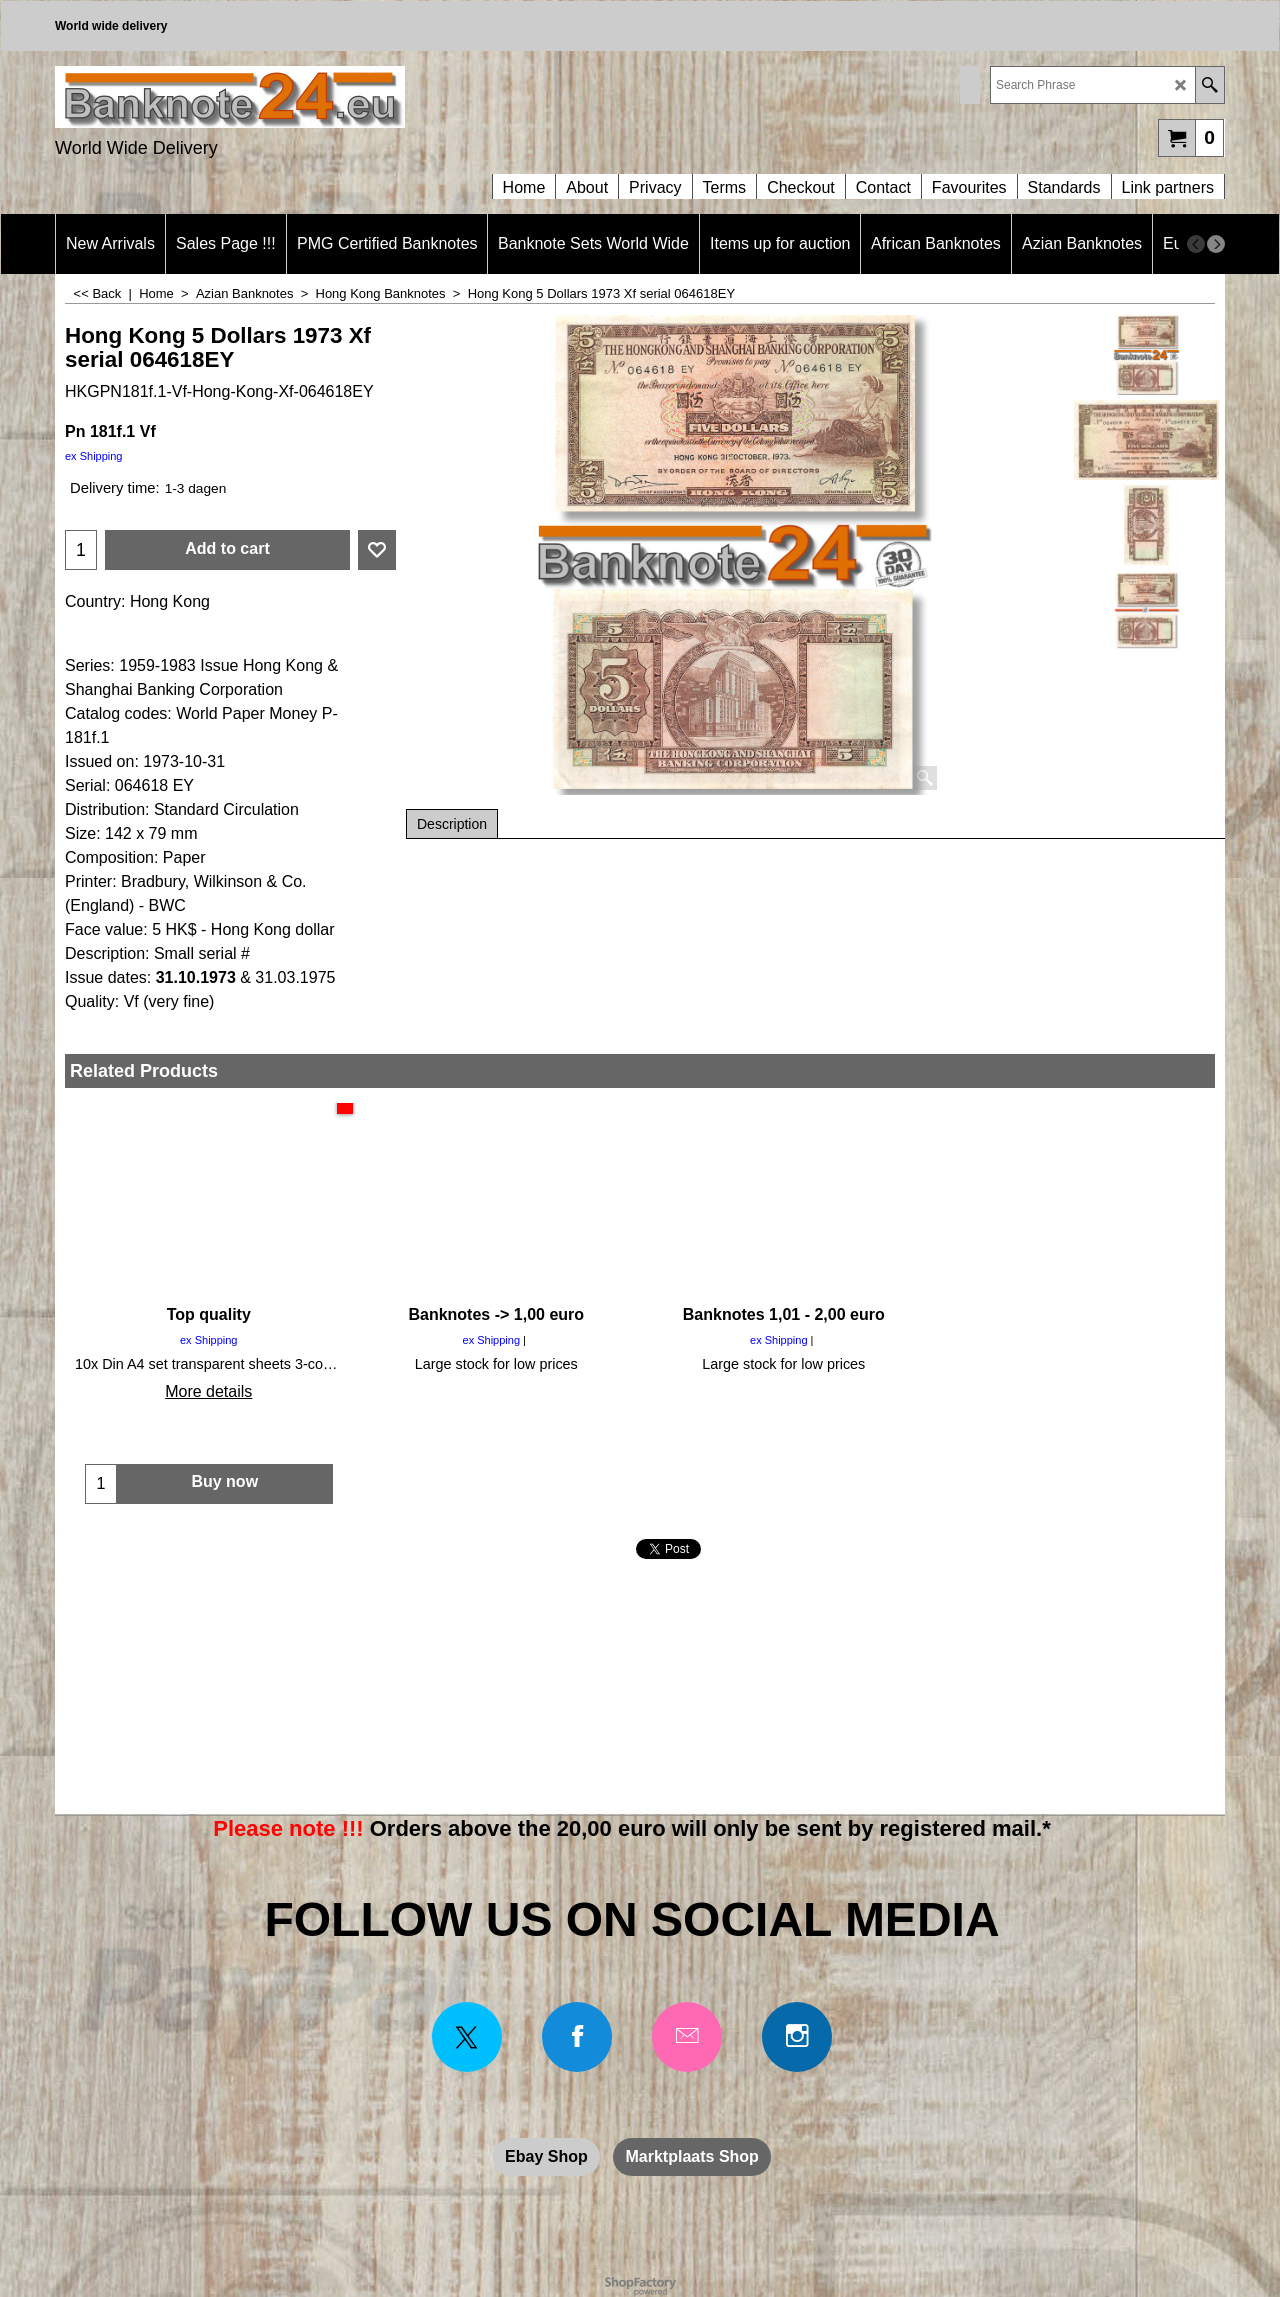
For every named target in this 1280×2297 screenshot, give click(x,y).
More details (208, 1391)
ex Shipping (94, 456)
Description (452, 824)
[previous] (1196, 244)
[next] (1216, 244)
